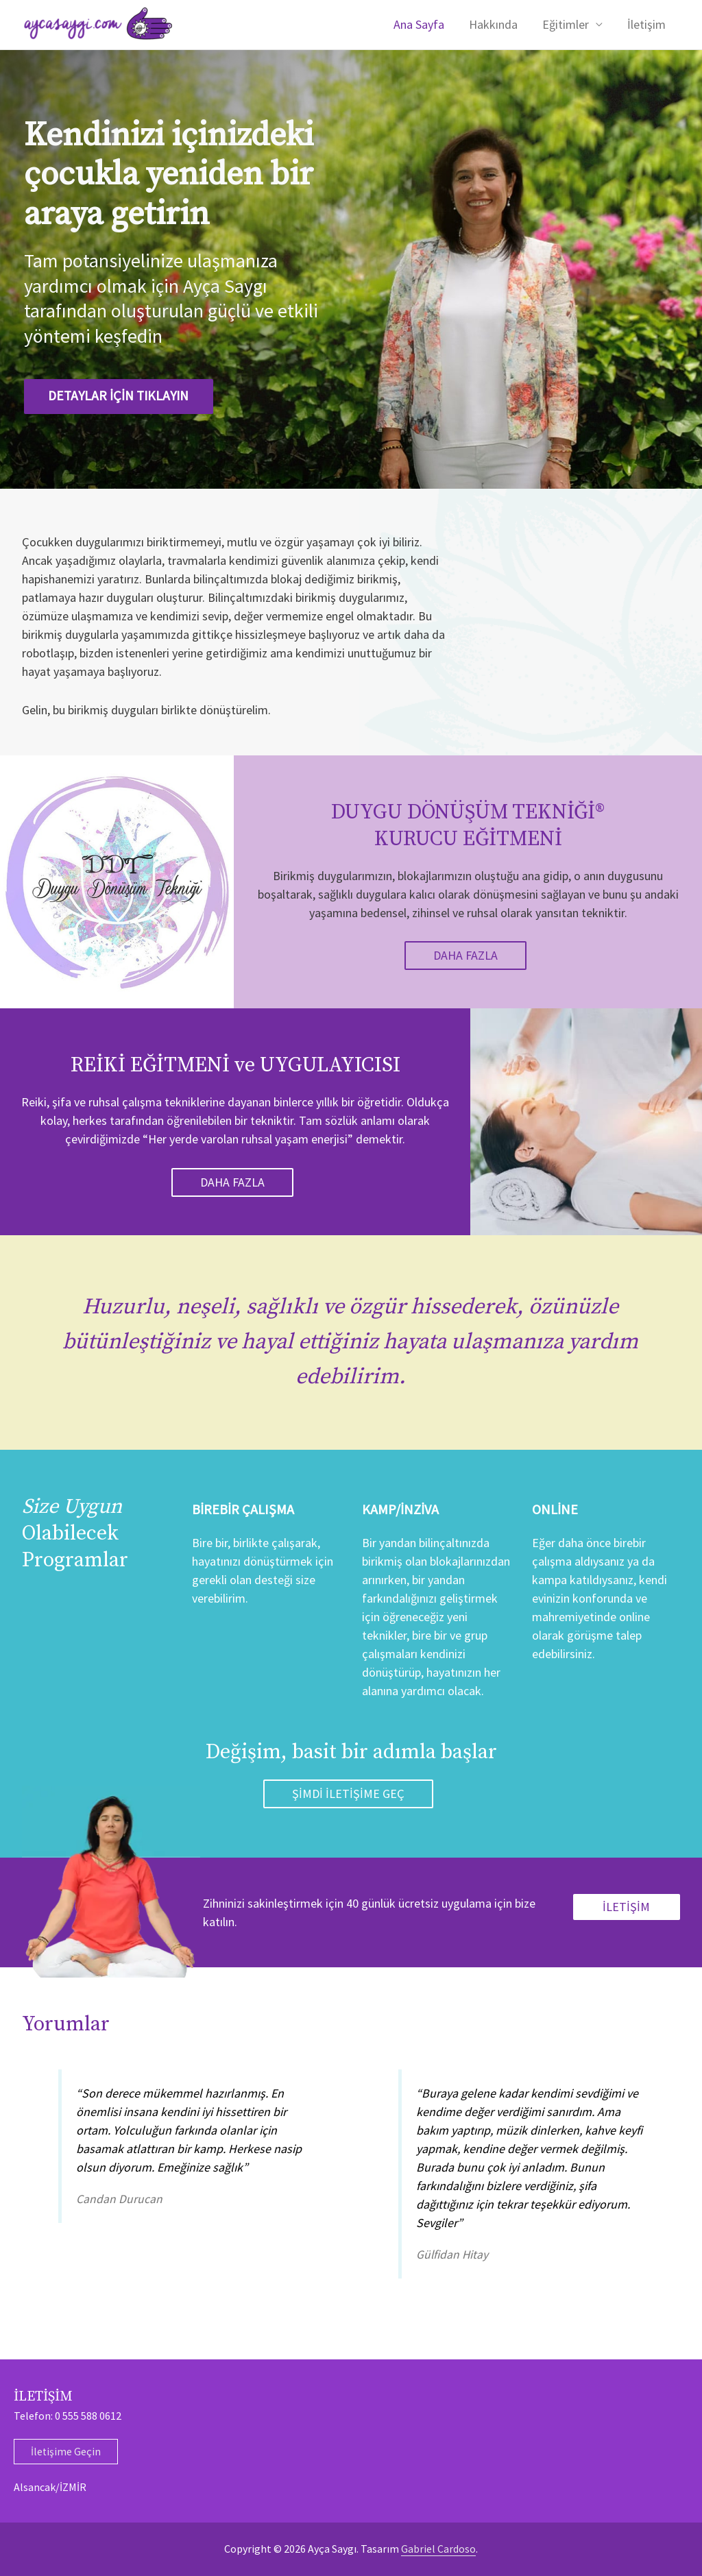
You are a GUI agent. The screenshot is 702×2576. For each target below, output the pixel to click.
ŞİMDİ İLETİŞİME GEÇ (348, 1793)
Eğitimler (565, 24)
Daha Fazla (465, 955)
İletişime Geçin (66, 2451)
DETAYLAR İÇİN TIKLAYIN (124, 395)
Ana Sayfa (419, 24)
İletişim (646, 24)
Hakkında (493, 24)
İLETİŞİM (625, 1907)
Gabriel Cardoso (438, 2548)
